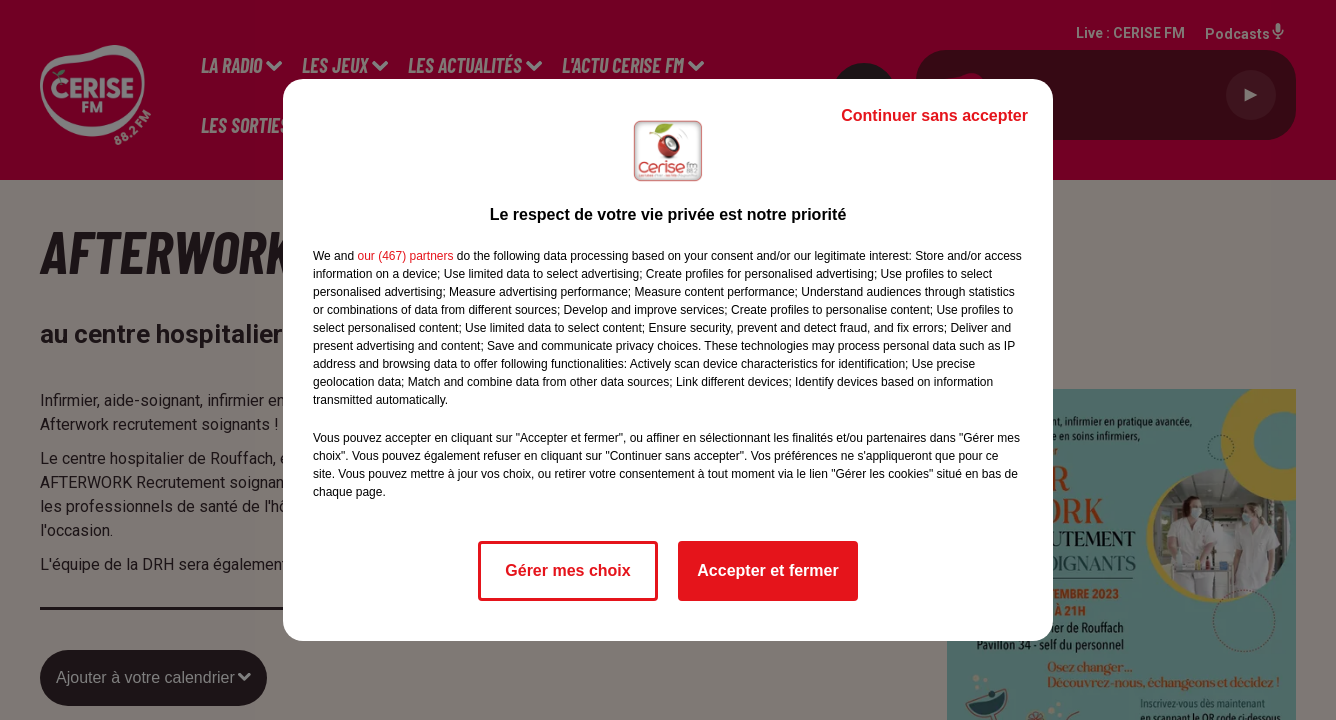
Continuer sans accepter (934, 115)
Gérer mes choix (567, 570)
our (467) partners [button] (405, 256)
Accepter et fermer (767, 570)
